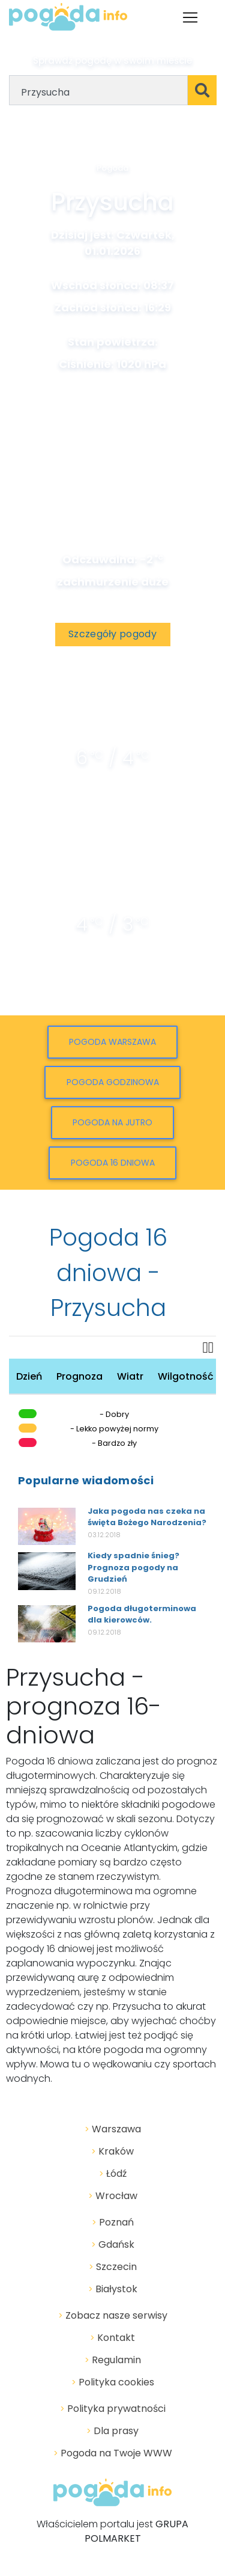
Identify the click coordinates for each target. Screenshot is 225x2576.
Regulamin (113, 2360)
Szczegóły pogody (112, 634)
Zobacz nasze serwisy (112, 2315)
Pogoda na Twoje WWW (112, 2453)
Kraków (112, 2151)
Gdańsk (112, 2244)
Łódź (113, 2173)
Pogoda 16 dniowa (113, 1163)
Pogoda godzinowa (113, 1082)
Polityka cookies (112, 2382)
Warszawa (113, 2129)
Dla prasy (112, 2431)
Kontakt (112, 2338)
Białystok (112, 2289)
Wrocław (112, 2196)
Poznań (113, 2222)
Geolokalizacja (122, 128)
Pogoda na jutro (112, 1122)
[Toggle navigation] (190, 17)
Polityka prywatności (113, 2408)
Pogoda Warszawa (112, 1042)
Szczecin (113, 2267)
